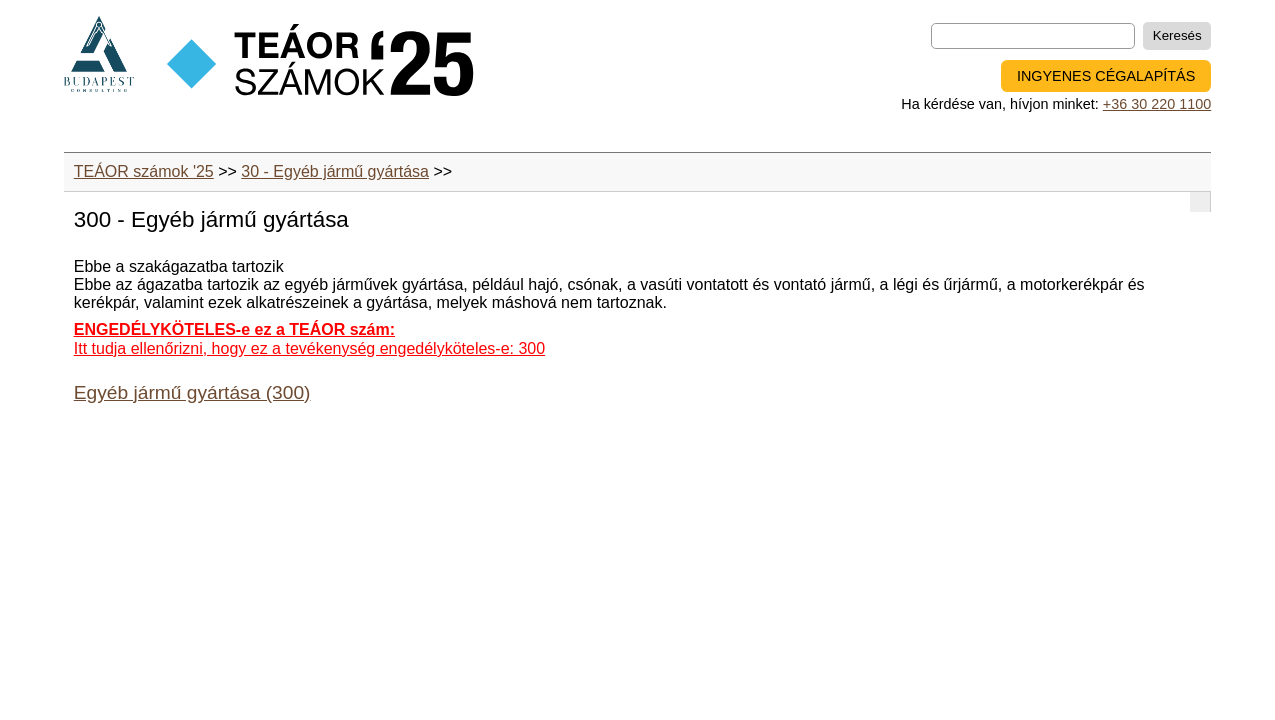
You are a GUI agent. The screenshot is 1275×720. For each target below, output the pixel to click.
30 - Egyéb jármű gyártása (335, 171)
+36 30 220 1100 (1157, 104)
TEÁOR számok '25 (144, 171)
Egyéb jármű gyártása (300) (192, 392)
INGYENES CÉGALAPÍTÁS (1106, 76)
